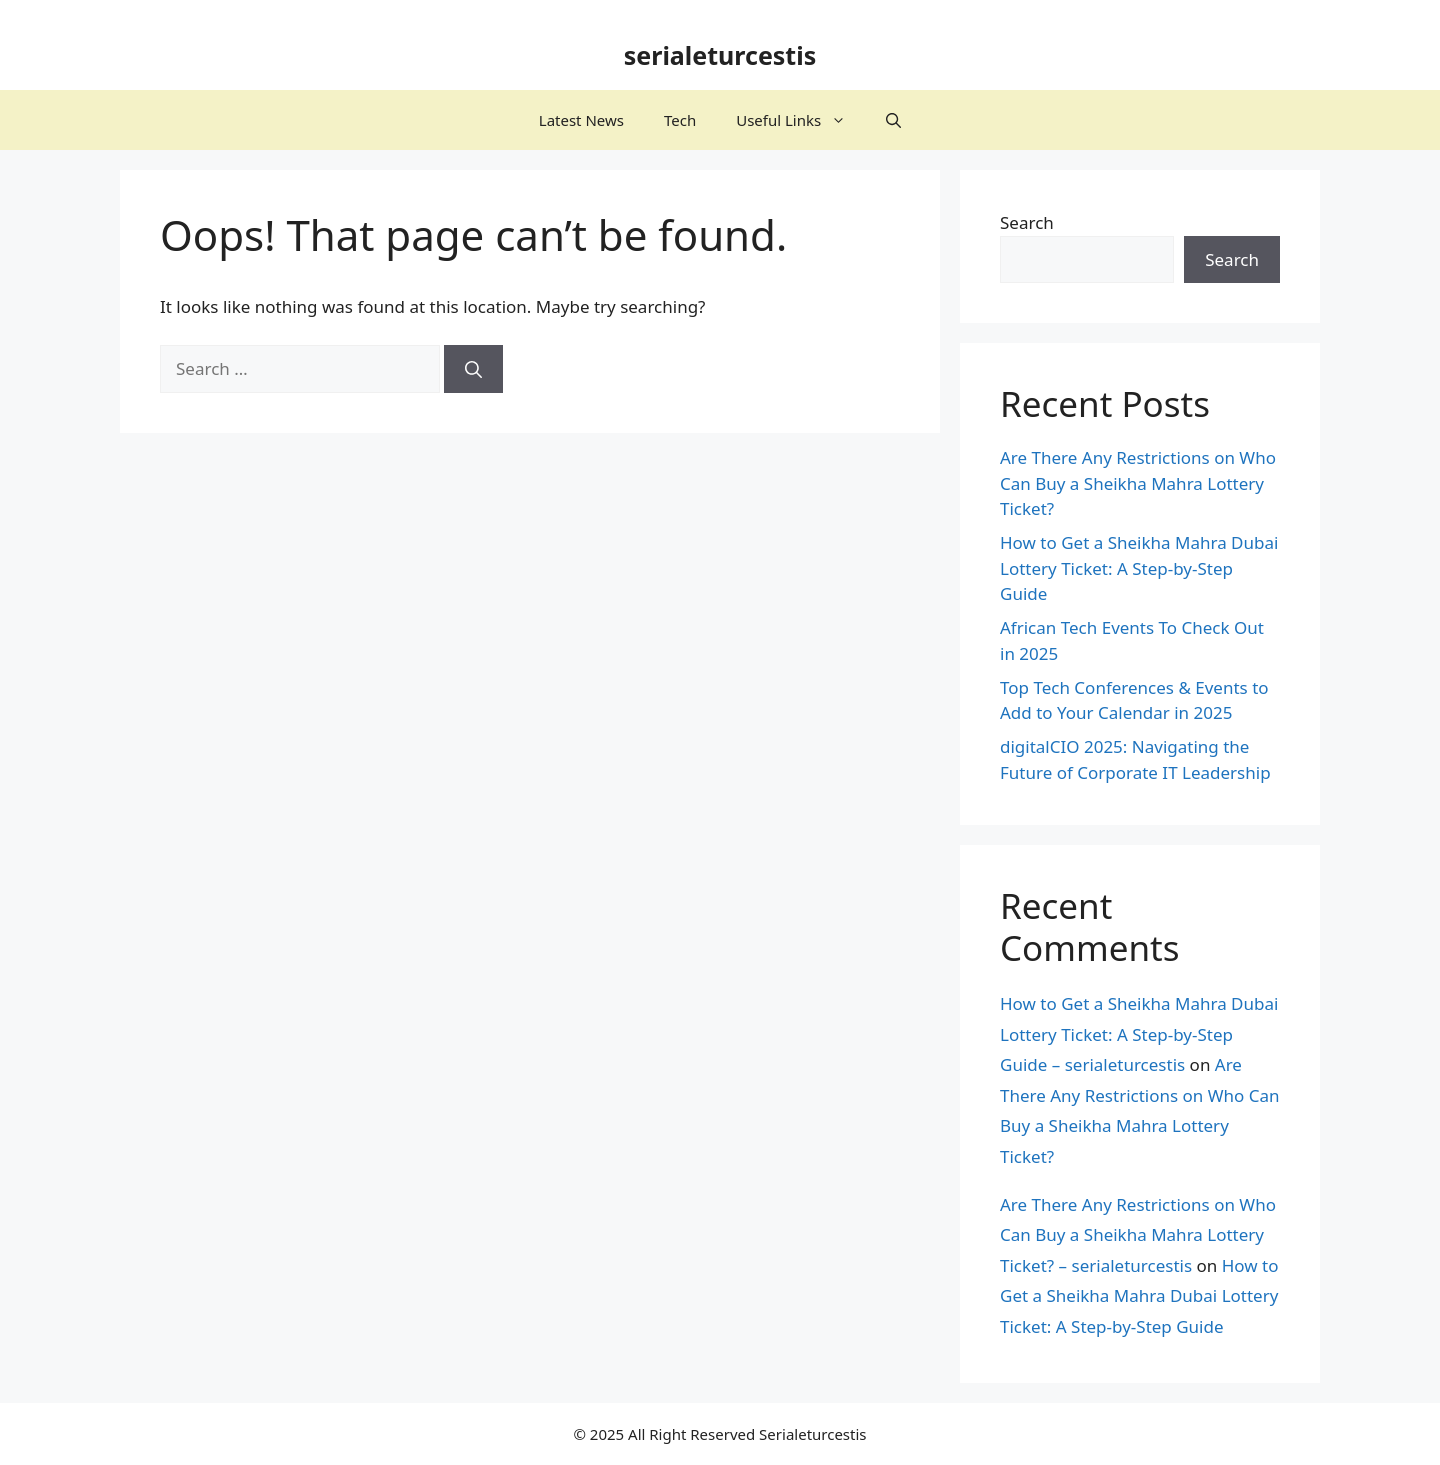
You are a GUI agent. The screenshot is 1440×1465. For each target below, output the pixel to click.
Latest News (581, 120)
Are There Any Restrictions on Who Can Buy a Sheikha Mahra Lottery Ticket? (1138, 483)
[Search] (473, 369)
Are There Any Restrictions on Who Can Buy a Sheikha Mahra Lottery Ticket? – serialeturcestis (1138, 1235)
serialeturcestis (720, 55)
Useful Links (801, 120)
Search (1027, 222)
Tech (680, 120)
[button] (893, 120)
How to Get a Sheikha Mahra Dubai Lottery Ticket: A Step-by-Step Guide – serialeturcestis (1139, 1034)
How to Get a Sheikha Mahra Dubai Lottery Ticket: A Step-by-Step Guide (1139, 568)
